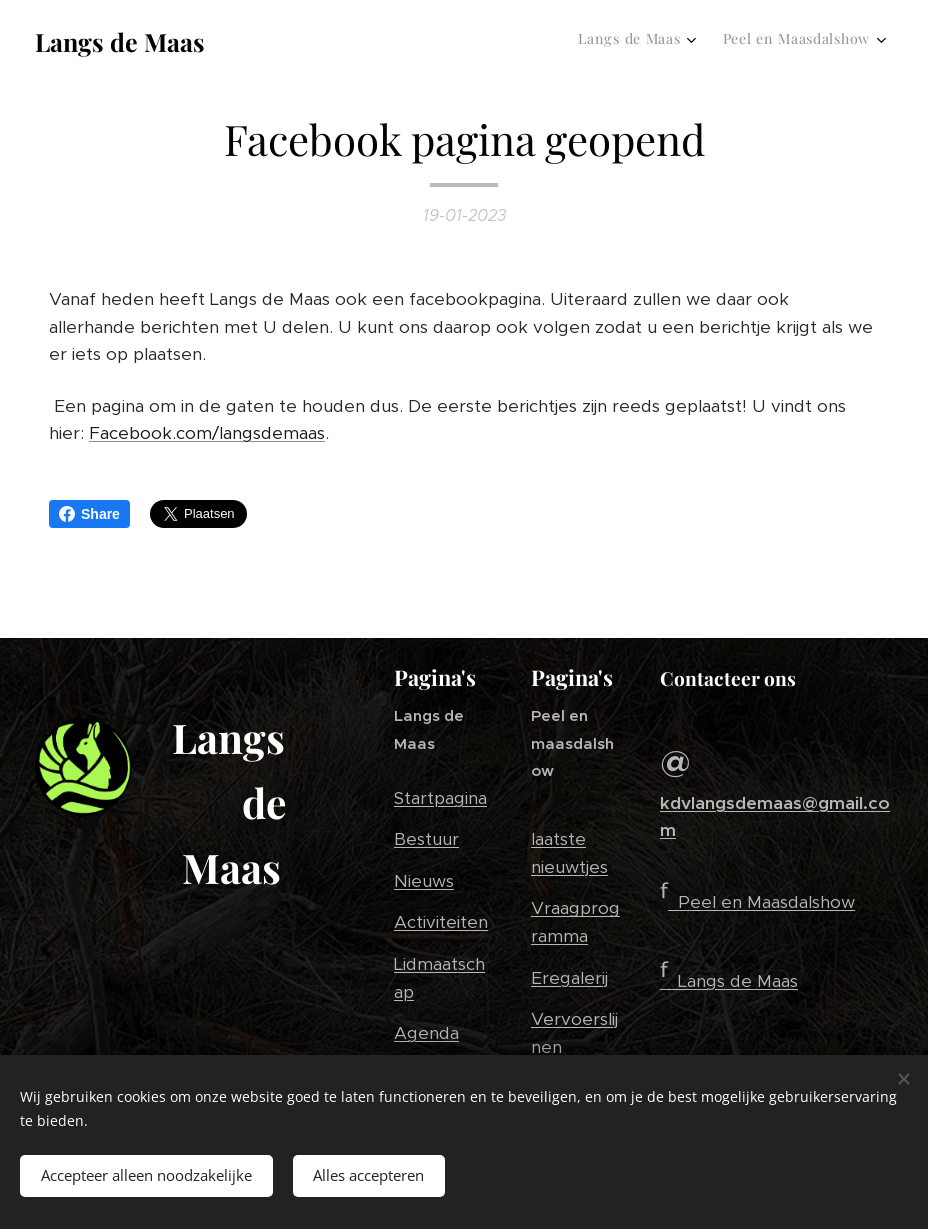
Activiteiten (441, 922)
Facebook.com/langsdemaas (207, 433)
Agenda (426, 1033)
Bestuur (426, 839)
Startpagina (440, 798)
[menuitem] (838, 41)
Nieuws (424, 881)
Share (89, 514)
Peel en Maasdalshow (766, 902)
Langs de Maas (738, 981)
